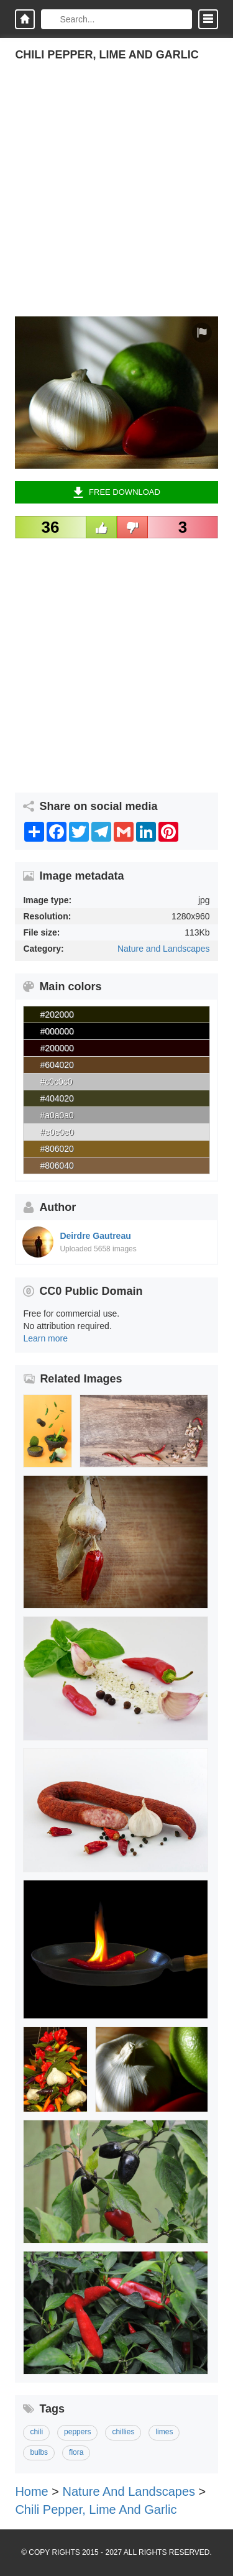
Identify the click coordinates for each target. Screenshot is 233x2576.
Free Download (116, 492)
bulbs (39, 2452)
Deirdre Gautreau (95, 1236)
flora (76, 2452)
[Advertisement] (116, 199)
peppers (77, 2431)
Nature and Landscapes (163, 949)
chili (36, 2431)
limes (164, 2431)
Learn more (45, 1338)
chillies (123, 2431)
